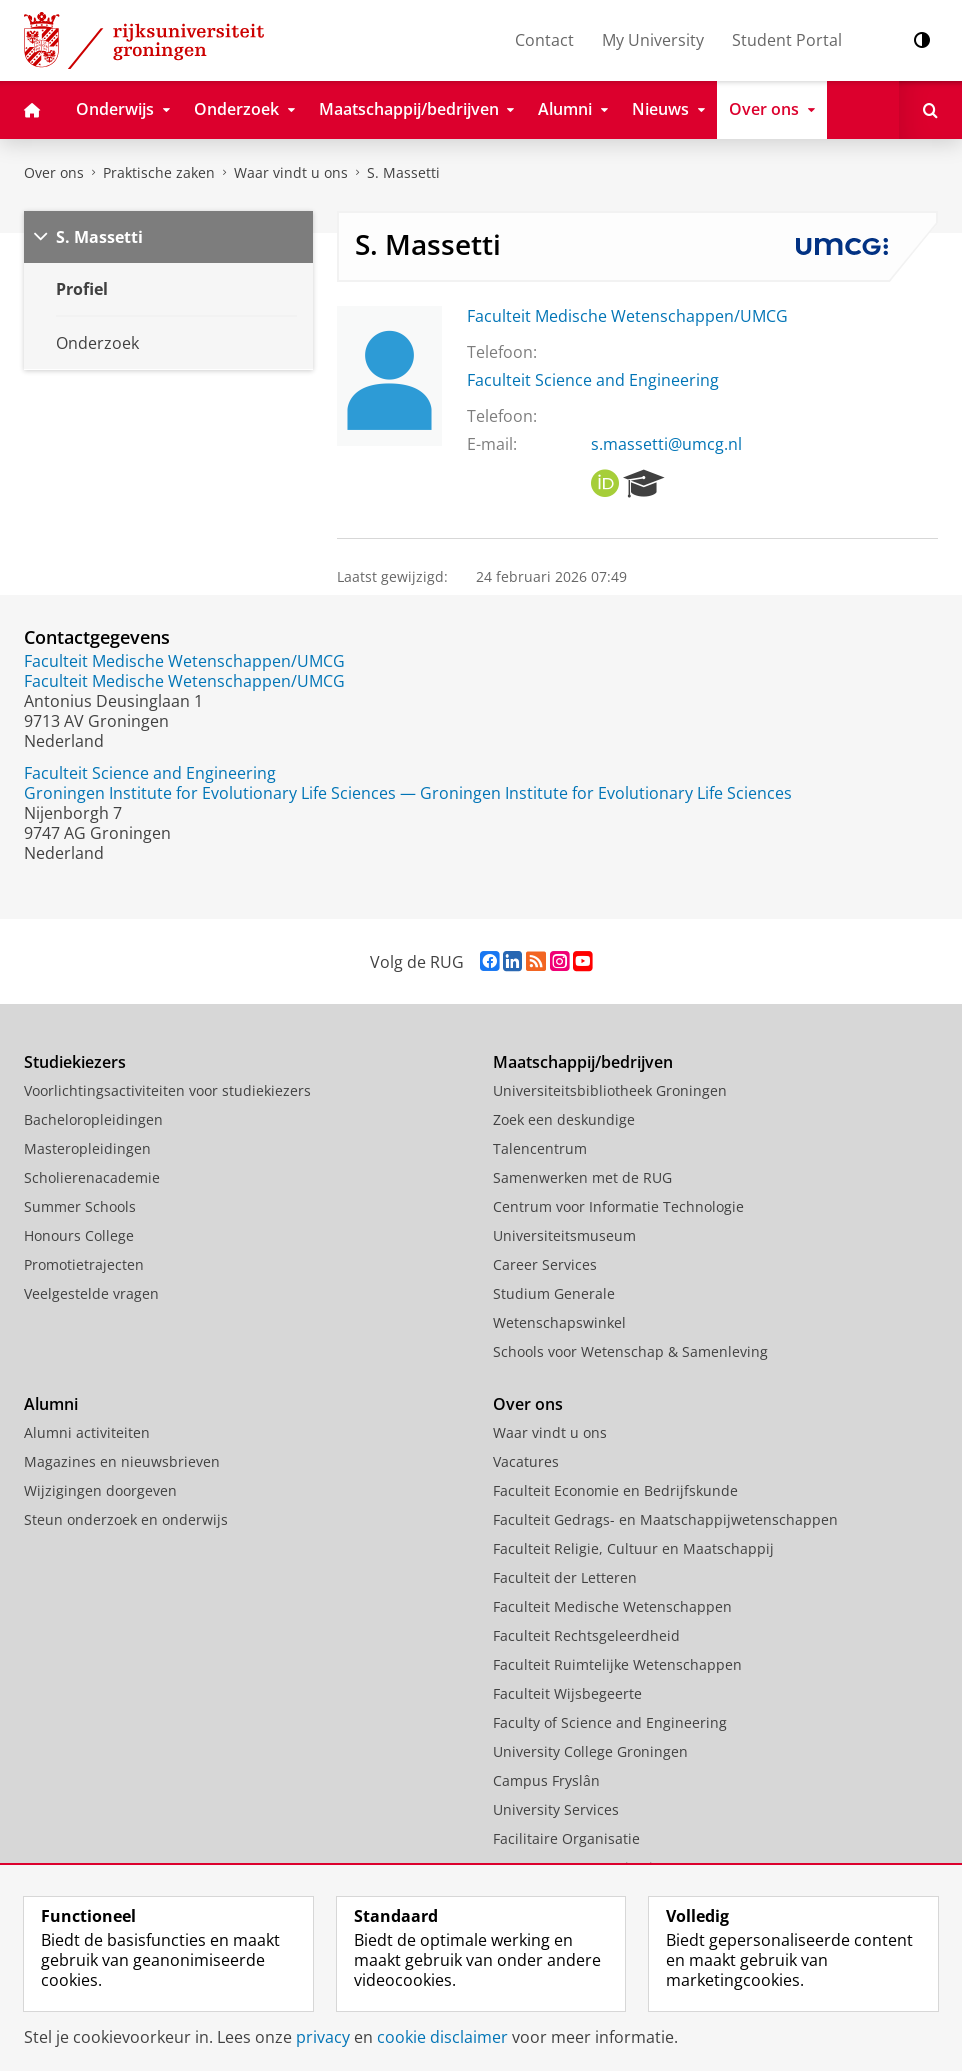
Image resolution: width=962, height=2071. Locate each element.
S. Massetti (403, 172)
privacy (323, 2037)
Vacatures (526, 1461)
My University (653, 40)
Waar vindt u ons (291, 172)
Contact (544, 40)
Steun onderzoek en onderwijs (126, 1519)
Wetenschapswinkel (559, 1322)
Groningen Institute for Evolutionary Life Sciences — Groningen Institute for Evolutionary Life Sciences (408, 793)
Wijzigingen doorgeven (100, 1490)
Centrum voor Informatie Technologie (618, 1206)
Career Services (545, 1264)
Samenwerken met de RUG (582, 1177)
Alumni (51, 1404)
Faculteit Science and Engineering (593, 380)
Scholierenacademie (92, 1177)
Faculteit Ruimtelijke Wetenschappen (617, 1664)
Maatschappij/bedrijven (583, 1062)
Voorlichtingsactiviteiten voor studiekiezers (167, 1090)
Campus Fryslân (546, 1780)
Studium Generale (554, 1293)
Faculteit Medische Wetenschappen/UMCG (627, 316)
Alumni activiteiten (87, 1432)
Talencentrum (540, 1148)
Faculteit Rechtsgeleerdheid (586, 1635)
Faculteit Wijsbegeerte (567, 1693)
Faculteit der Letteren (565, 1577)
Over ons (54, 172)
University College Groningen (590, 1751)
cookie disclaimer (442, 2037)
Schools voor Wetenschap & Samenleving (630, 1351)
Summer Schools (80, 1206)
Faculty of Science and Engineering (610, 1722)
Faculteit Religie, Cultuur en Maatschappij (633, 1548)
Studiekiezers (75, 1062)
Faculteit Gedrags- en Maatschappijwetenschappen (665, 1519)
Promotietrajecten (84, 1264)
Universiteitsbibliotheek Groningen (610, 1090)
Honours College (79, 1235)
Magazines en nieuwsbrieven (122, 1461)
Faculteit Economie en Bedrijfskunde (615, 1490)
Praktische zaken (159, 172)
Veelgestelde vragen (91, 1293)
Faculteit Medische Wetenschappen (612, 1606)
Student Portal (787, 40)
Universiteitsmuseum (564, 1235)
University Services (556, 1809)
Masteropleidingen (87, 1148)
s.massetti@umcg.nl (666, 444)
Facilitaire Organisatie (566, 1838)
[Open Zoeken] (930, 110)
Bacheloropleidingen (93, 1119)
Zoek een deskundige (564, 1119)
